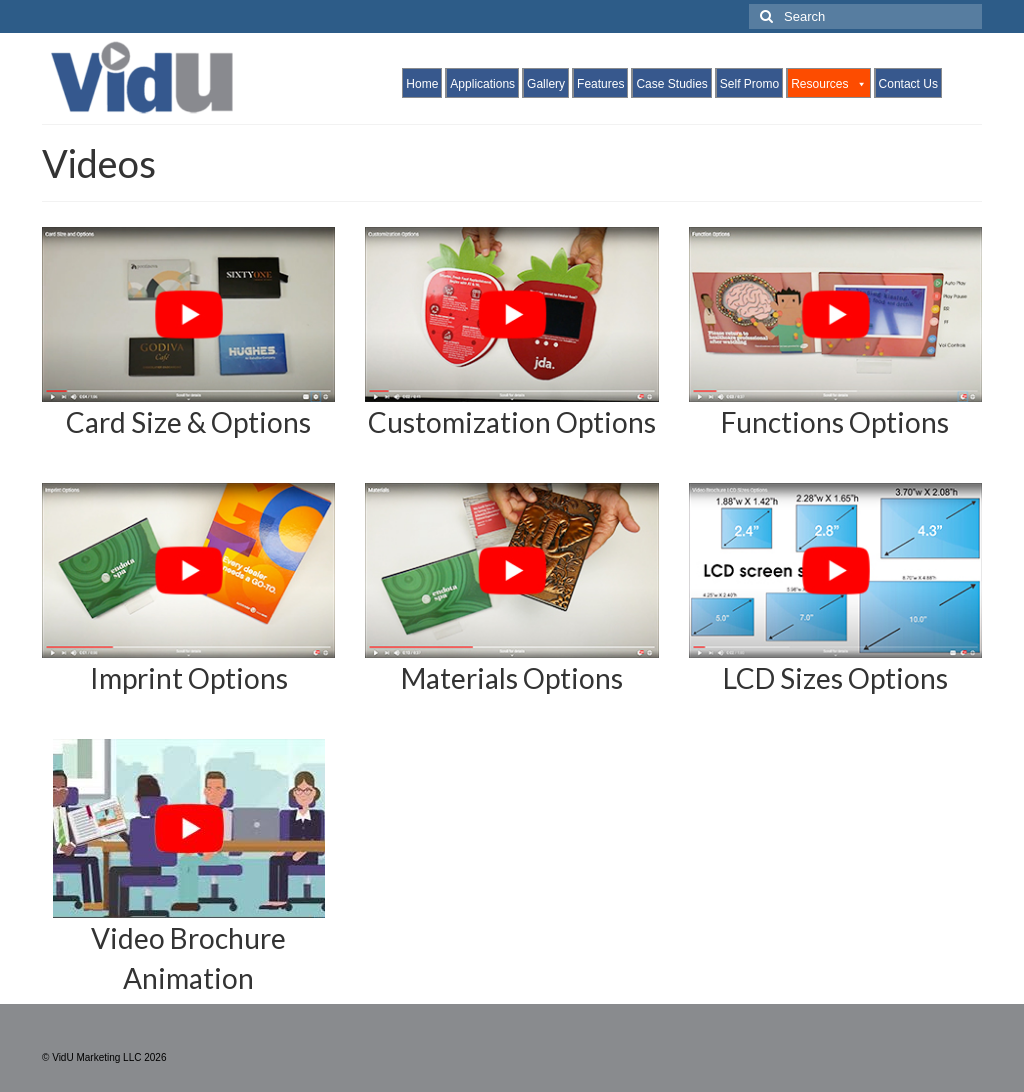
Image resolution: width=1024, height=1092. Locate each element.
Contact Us (908, 84)
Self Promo (749, 84)
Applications (482, 84)
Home (422, 84)
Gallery (546, 84)
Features (600, 84)
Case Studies (671, 84)
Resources (828, 84)
